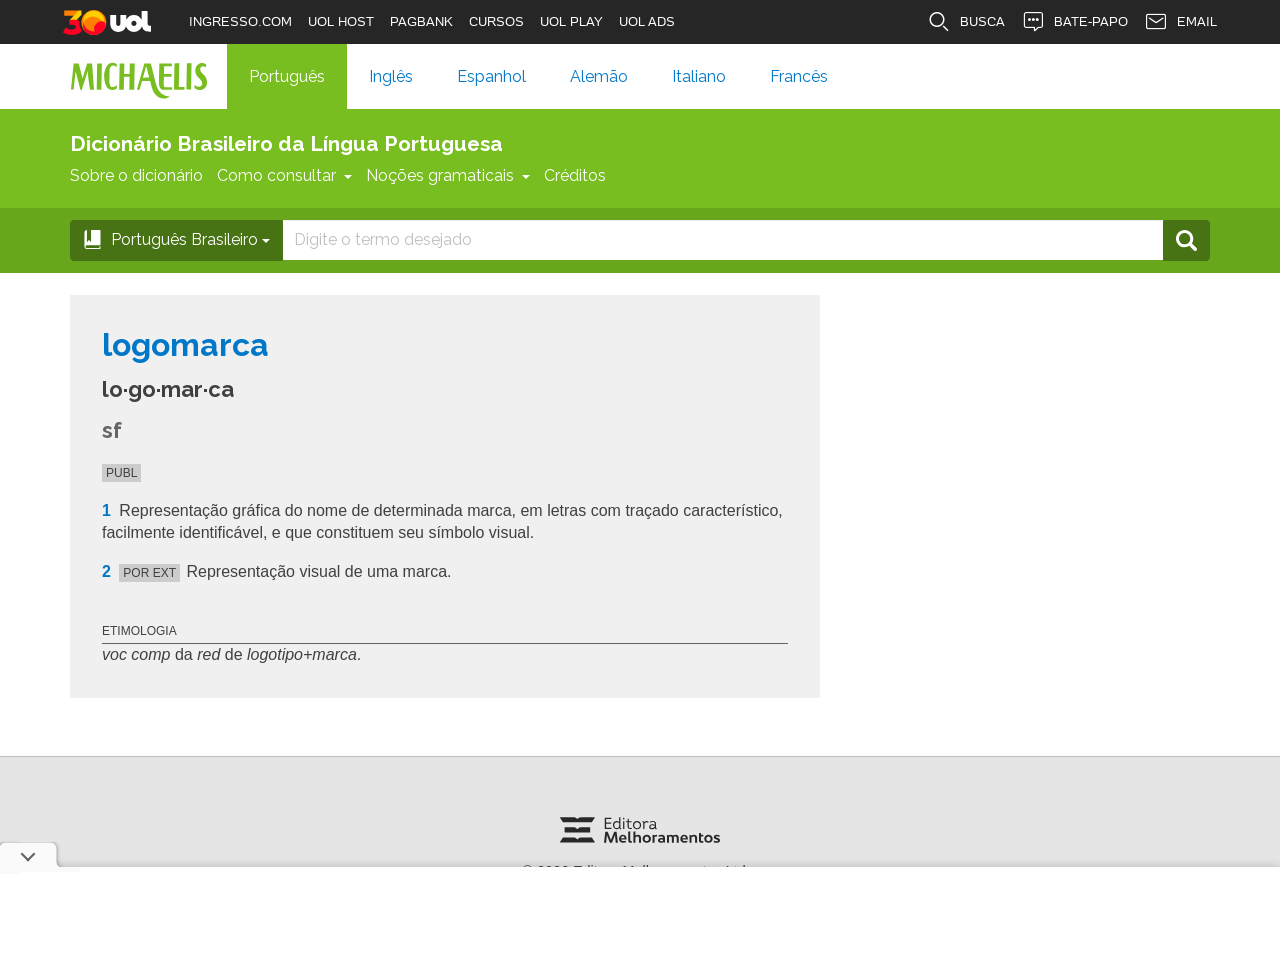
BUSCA (966, 22)
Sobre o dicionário (136, 175)
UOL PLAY (571, 21)
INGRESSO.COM (240, 21)
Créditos (575, 175)
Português (287, 76)
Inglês (391, 76)
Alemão (599, 76)
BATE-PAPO (1074, 22)
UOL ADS (647, 21)
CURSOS (496, 21)
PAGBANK (421, 21)
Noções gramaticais (448, 175)
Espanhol (491, 76)
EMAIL (1180, 22)
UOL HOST (341, 21)
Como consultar (284, 175)
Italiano (699, 76)
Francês (799, 76)
